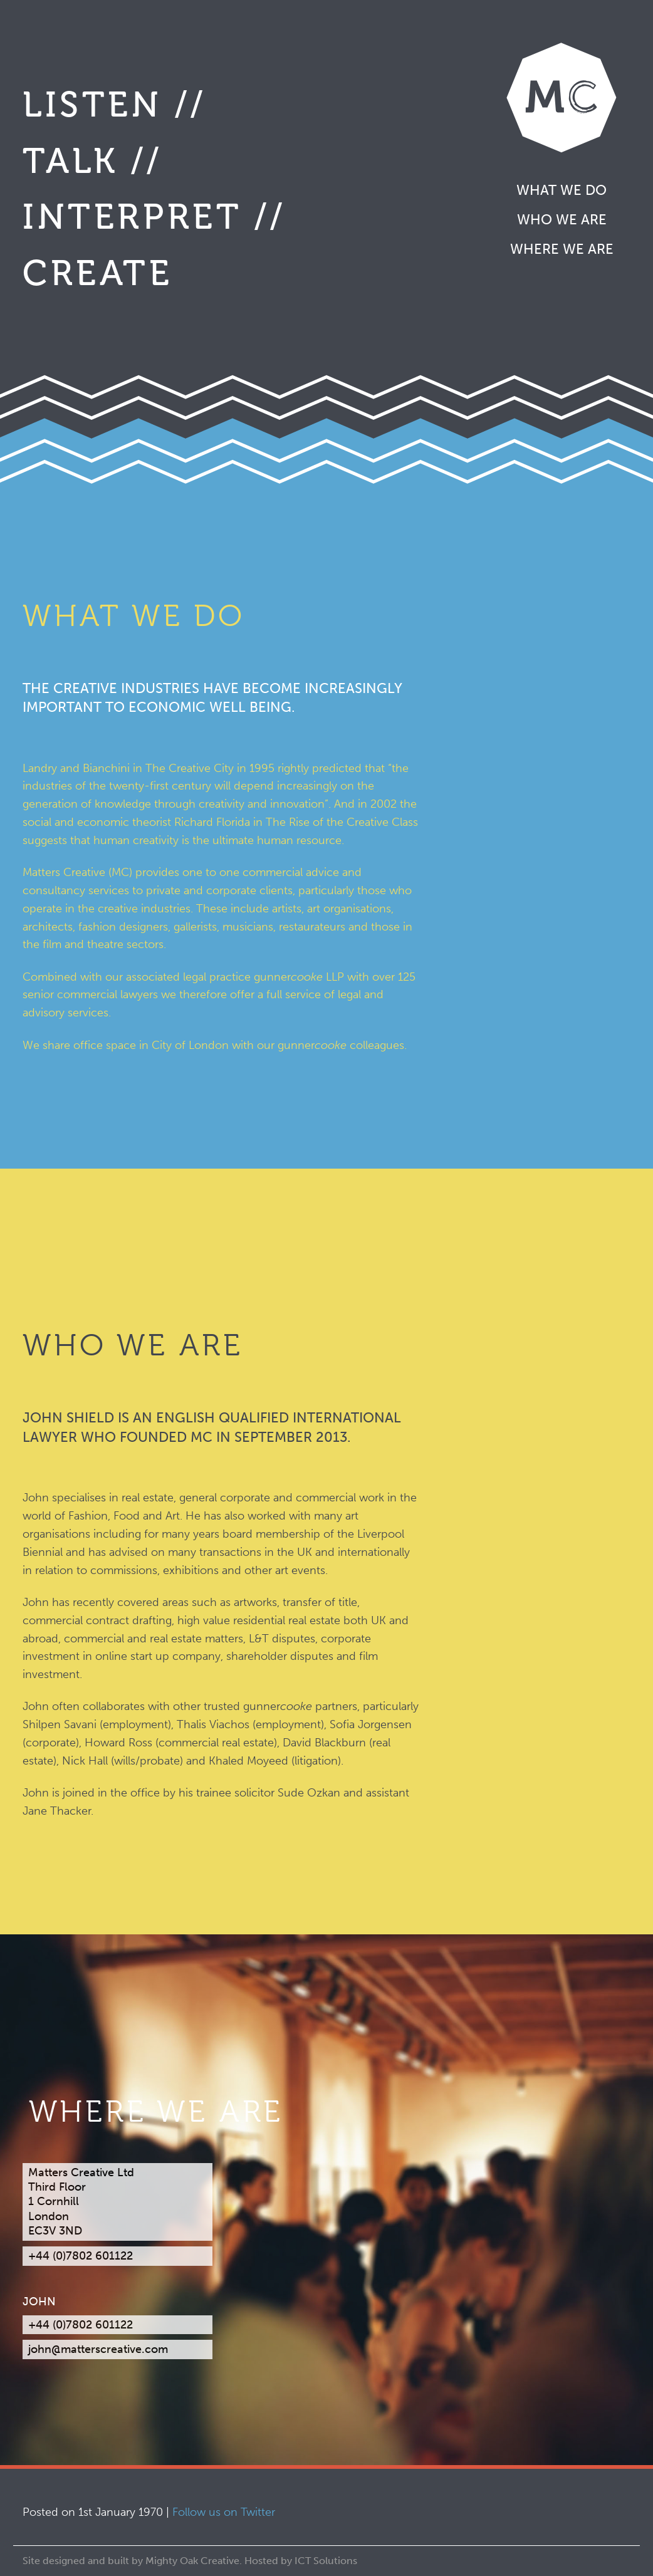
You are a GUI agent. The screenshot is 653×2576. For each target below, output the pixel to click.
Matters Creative (561, 97)
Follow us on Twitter (223, 2512)
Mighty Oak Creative (192, 2561)
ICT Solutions (326, 2561)
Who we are (562, 219)
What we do (561, 190)
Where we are (562, 249)
